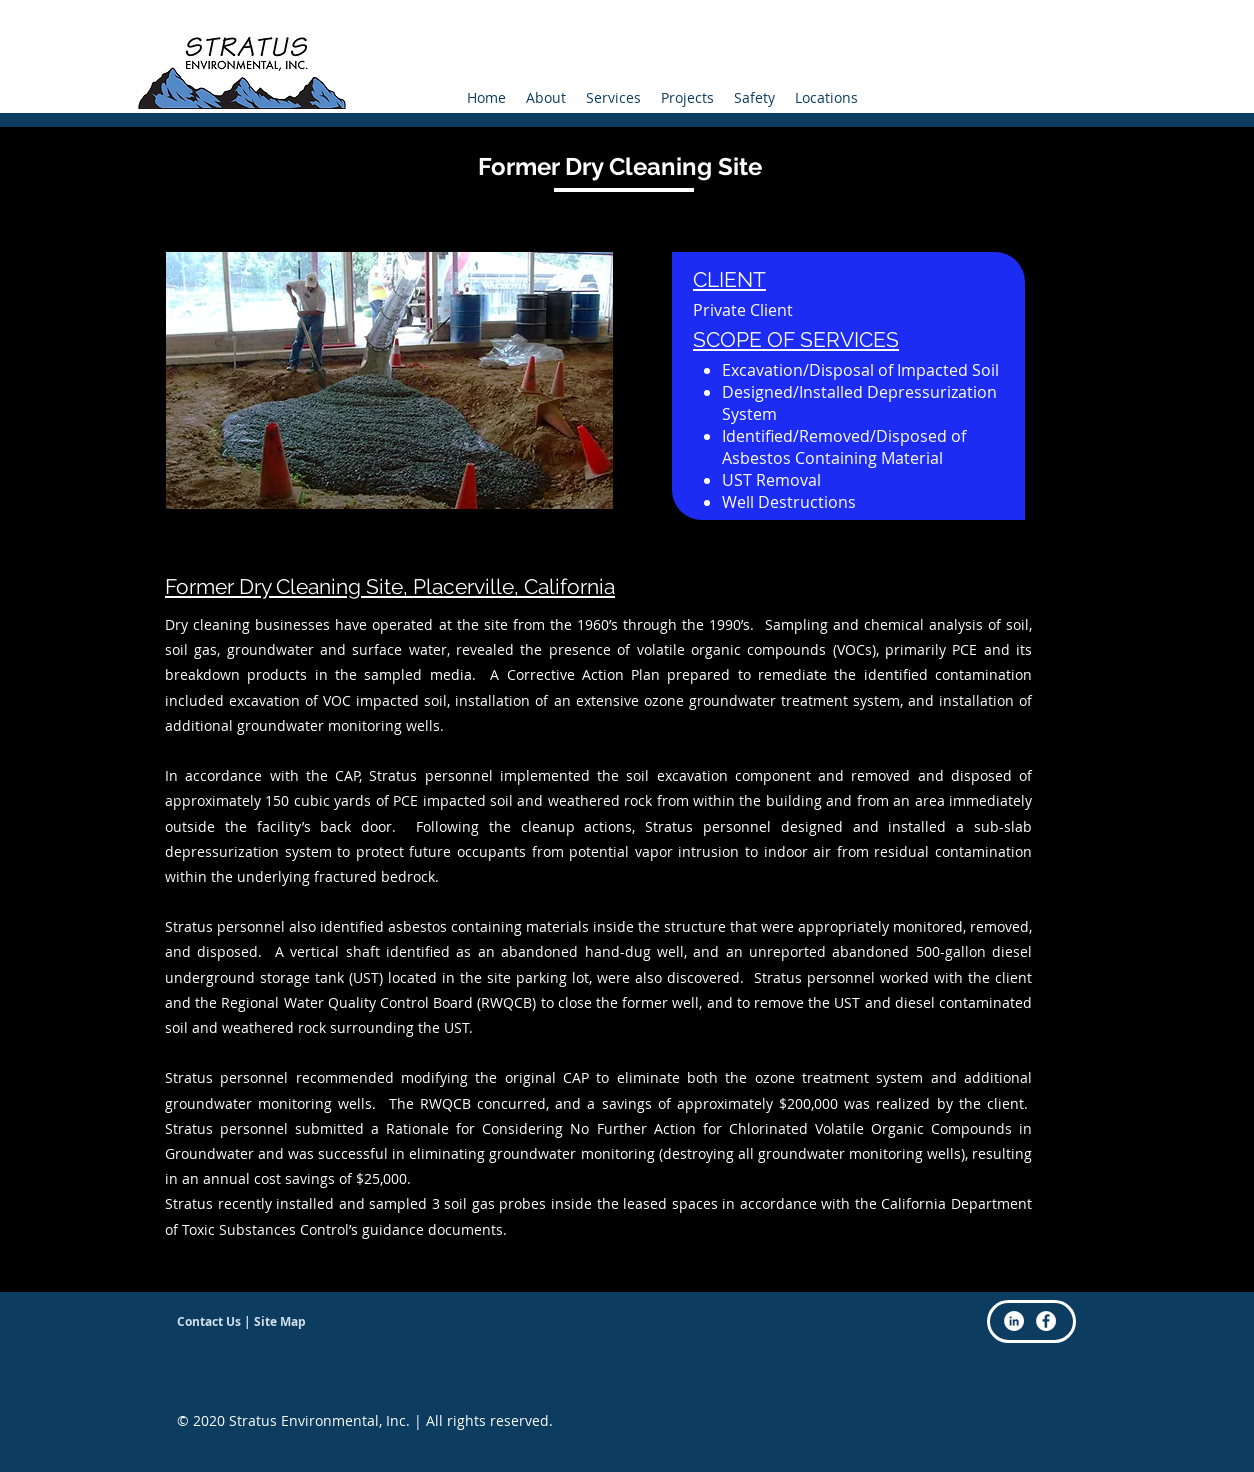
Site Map (280, 1321)
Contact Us (209, 1321)
